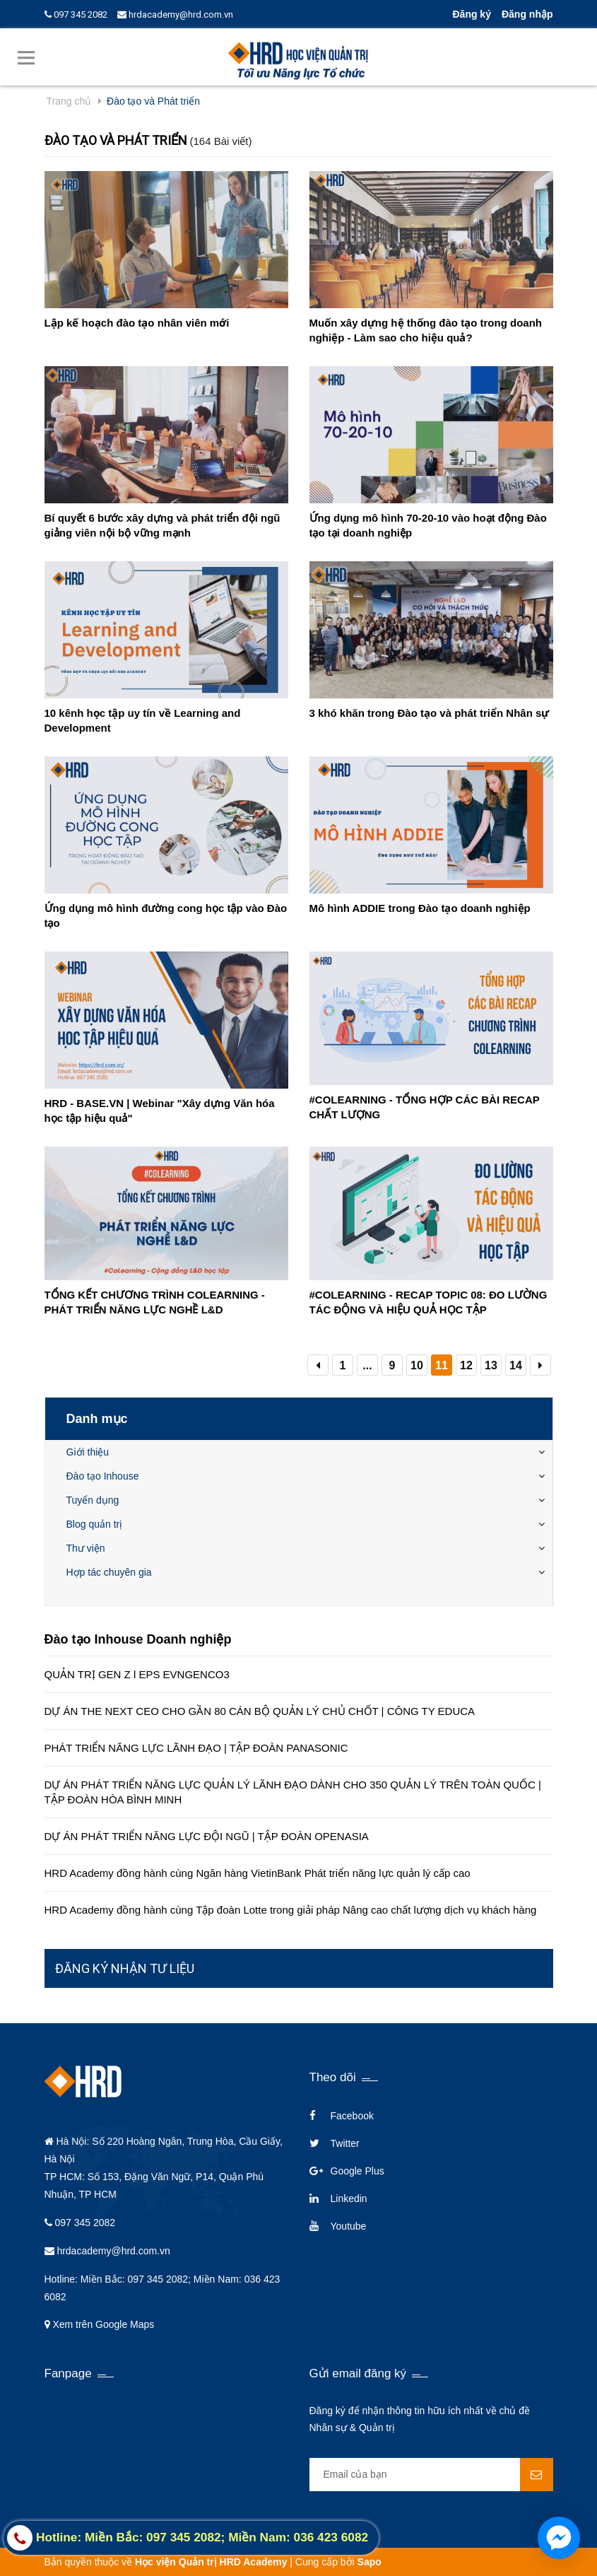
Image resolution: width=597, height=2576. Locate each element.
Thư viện (85, 1548)
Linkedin (349, 2198)
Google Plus (357, 2171)
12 (466, 1365)
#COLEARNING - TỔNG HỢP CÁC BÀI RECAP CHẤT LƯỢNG (424, 1107)
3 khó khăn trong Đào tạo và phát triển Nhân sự (429, 713)
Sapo (369, 2562)
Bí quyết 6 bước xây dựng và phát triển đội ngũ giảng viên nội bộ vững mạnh (162, 525)
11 (441, 1365)
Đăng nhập (527, 14)
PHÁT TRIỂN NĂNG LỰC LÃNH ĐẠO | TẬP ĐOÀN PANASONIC (196, 1748)
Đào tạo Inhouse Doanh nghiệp (138, 1639)
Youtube (349, 2226)
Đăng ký (471, 14)
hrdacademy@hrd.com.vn (175, 14)
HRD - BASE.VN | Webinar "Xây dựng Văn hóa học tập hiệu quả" (160, 1110)
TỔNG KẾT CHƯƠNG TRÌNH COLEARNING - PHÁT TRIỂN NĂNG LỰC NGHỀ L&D (155, 1302)
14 (515, 1365)
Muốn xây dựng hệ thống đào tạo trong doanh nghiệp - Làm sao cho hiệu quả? (425, 330)
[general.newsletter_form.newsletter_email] (431, 2474)
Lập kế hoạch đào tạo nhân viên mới (137, 323)
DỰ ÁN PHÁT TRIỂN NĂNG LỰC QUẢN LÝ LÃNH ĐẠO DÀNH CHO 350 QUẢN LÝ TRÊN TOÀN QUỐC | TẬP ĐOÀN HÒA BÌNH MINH (293, 1792)
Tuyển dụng (92, 1500)
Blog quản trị (94, 1524)
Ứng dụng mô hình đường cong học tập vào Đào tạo (166, 915)
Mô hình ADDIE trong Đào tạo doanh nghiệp (420, 908)
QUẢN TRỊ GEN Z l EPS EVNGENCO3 (137, 1674)
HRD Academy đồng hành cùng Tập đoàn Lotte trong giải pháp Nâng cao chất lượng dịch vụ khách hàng (291, 1910)
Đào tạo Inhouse (102, 1476)
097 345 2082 (76, 14)
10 (416, 1365)
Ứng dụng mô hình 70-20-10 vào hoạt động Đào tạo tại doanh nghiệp (428, 525)
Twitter (345, 2143)
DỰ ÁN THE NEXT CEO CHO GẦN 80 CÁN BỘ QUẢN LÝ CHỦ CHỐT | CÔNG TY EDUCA (260, 1711)
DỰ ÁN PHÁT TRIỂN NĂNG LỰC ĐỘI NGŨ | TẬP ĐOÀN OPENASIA (207, 1836)
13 (491, 1365)
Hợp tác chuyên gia (109, 1572)
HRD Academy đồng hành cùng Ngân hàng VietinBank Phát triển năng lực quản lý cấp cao (258, 1873)
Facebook (352, 2115)
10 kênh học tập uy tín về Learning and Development (143, 720)
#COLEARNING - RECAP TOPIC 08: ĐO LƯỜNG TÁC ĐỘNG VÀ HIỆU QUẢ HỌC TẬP (428, 1302)
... (367, 1365)
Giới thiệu (88, 1452)
